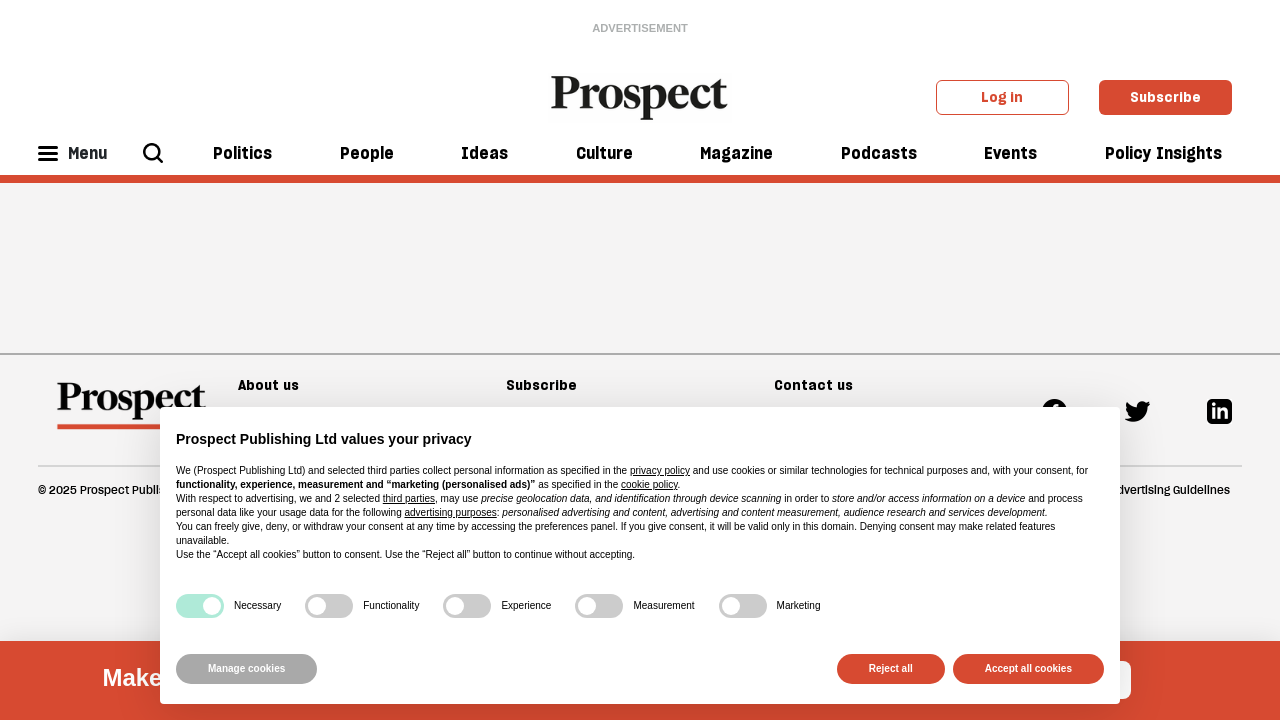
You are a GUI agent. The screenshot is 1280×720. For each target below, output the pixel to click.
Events (1010, 153)
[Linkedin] (1219, 409)
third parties (409, 498)
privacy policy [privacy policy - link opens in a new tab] (660, 470)
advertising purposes (450, 512)
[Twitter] (1137, 409)
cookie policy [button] (649, 484)
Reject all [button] (891, 668)
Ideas (484, 153)
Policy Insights (1163, 153)
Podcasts (879, 153)
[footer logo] (131, 415)
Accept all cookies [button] (1028, 668)
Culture (604, 153)
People (367, 153)
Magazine (736, 153)
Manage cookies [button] (246, 668)
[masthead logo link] (640, 96)
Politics (242, 153)
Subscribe (1165, 97)
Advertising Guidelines (1170, 490)
